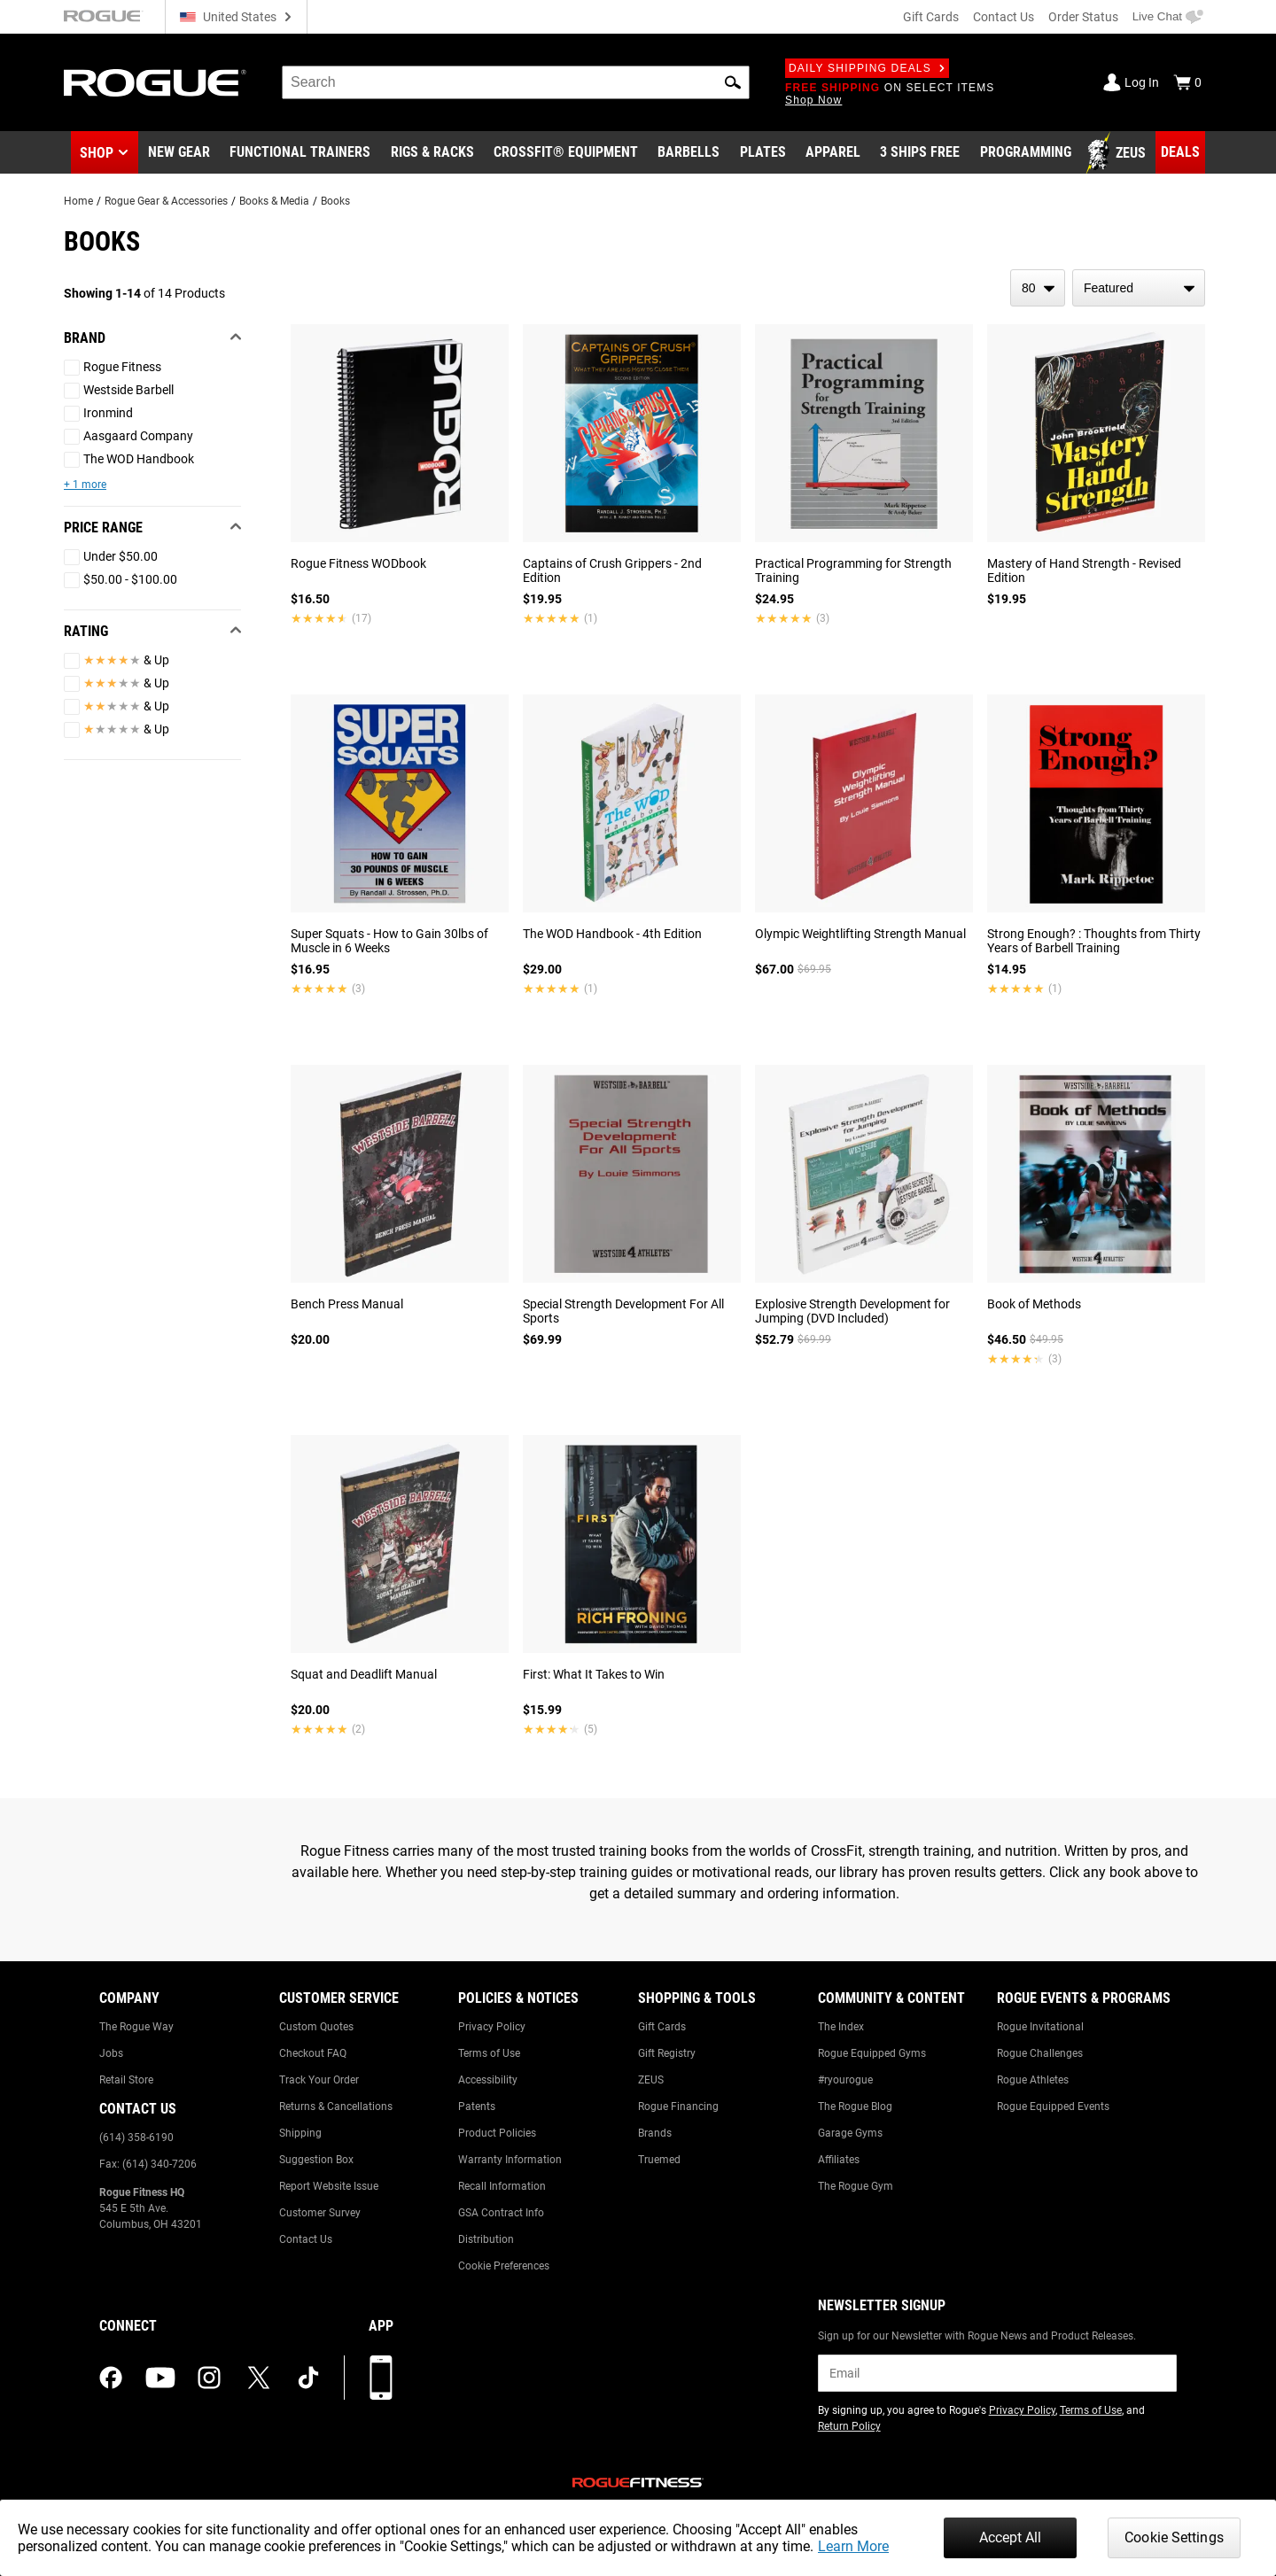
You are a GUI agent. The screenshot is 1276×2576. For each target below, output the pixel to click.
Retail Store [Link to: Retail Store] (126, 2080)
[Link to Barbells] (688, 153)
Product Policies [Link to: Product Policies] (497, 2133)
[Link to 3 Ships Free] (920, 153)
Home (78, 201)
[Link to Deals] (1180, 152)
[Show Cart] (1187, 82)
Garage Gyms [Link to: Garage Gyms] (850, 2133)
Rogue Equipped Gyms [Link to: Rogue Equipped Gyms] (872, 2053)
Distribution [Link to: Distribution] (486, 2239)
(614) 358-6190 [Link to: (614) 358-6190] (136, 2137)
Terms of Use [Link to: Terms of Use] (489, 2053)
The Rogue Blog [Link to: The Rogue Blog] (855, 2106)
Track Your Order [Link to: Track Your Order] (319, 2080)
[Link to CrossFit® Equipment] (565, 153)
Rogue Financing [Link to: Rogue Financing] (678, 2106)
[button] (733, 82)
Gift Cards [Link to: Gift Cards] (662, 2027)
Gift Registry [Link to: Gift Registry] (667, 2053)
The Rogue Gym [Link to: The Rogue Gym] (855, 2186)
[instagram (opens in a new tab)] (209, 2377)
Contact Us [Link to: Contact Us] (305, 2239)
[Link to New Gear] (179, 153)
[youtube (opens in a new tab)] (160, 2377)
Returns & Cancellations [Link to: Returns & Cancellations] (336, 2106)
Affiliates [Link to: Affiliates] (839, 2159)
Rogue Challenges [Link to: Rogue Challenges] (1040, 2053)
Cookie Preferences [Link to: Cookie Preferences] (503, 2266)
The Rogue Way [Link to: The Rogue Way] (136, 2027)
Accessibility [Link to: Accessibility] (487, 2080)
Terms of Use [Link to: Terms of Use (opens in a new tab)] (1091, 2410)
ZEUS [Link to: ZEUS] (651, 2080)
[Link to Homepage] (155, 82)
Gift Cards (931, 17)
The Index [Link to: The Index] (841, 2027)
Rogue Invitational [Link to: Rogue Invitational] (1040, 2027)
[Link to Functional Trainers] (300, 153)
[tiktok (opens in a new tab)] (308, 2377)
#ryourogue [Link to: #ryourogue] (845, 2080)
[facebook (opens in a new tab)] (111, 2377)
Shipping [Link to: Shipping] (300, 2133)
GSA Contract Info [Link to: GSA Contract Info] (501, 2213)
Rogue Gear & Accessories (166, 201)
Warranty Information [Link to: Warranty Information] (510, 2159)
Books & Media (274, 201)
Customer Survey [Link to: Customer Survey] (320, 2213)
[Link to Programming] (1026, 153)
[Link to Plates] (763, 153)
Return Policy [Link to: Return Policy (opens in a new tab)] (849, 2426)
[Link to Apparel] (833, 153)
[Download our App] (381, 2377)
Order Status (1083, 17)
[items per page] (1037, 287)
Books (335, 201)
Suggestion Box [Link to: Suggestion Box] (316, 2159)
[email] (997, 2373)
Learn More (853, 2546)
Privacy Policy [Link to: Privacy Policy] (491, 2027)
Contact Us (1003, 17)
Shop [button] (96, 152)
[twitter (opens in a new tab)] (259, 2377)
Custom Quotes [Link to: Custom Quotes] (316, 2027)
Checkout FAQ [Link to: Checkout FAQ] (312, 2053)
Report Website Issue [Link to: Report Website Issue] (328, 2186)
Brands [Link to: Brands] (655, 2133)
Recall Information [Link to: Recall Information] (502, 2186)
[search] (516, 82)
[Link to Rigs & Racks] (432, 153)
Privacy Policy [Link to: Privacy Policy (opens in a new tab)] (1022, 2410)
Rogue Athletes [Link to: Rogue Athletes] (1033, 2080)
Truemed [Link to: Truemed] (659, 2159)
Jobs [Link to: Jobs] (111, 2053)
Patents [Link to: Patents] (476, 2106)
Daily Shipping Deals (867, 68)
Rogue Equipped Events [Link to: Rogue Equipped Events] (1053, 2106)
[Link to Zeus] (1118, 153)
